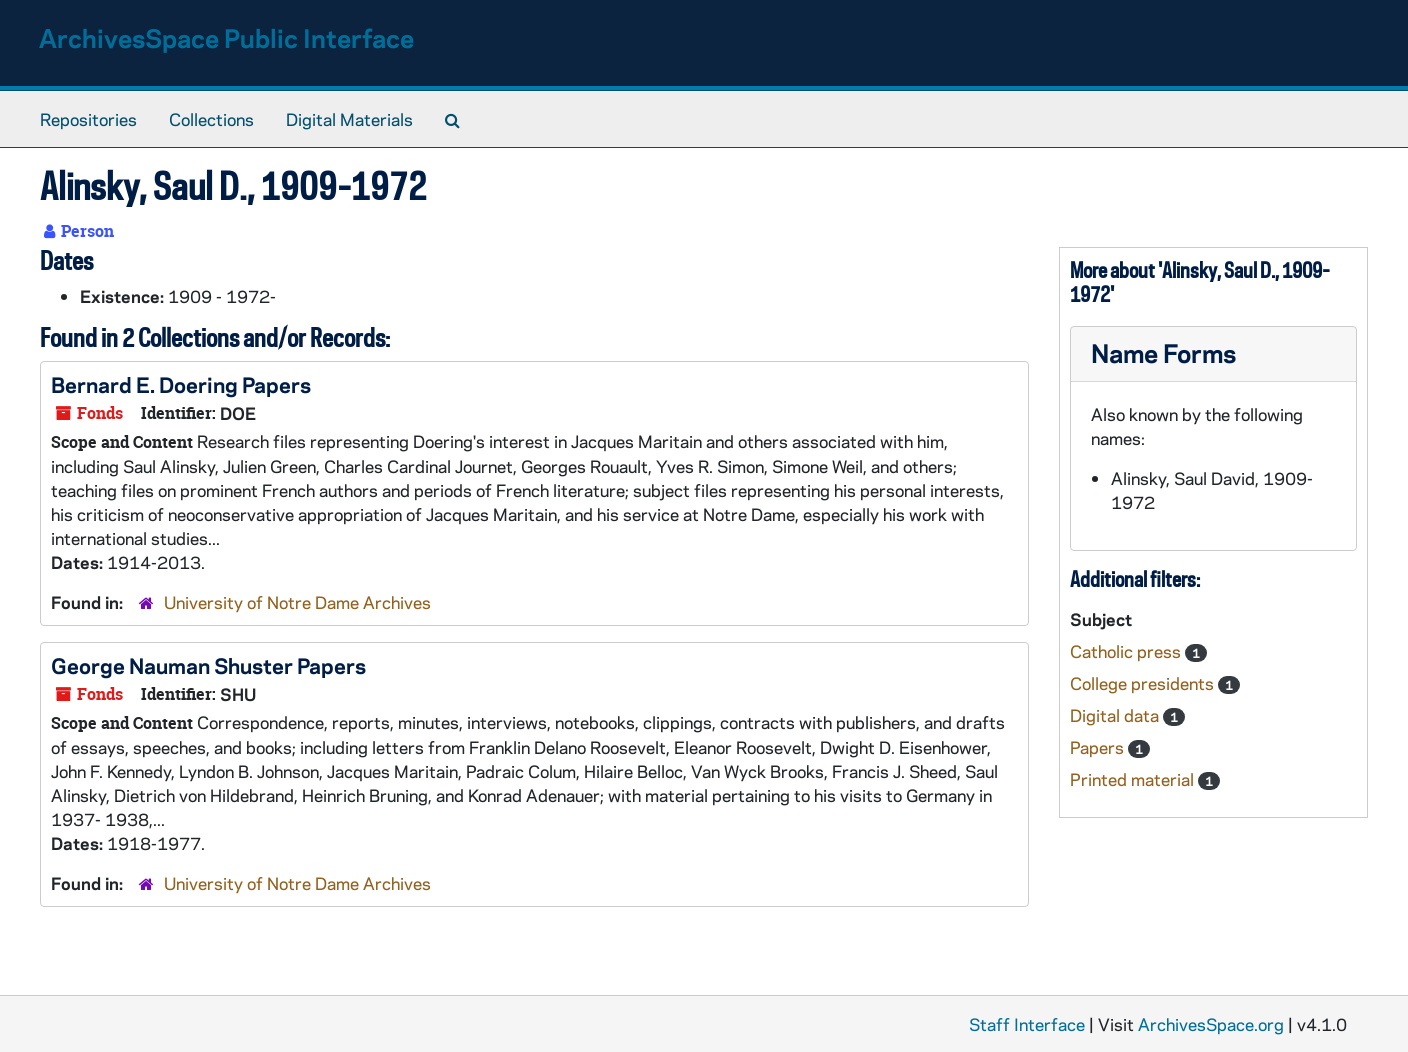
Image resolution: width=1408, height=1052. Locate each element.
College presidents (1144, 683)
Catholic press (1127, 651)
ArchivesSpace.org (1211, 1024)
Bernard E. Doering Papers (181, 384)
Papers (1099, 747)
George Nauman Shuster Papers (208, 665)
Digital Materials (349, 119)
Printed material (1134, 779)
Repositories (88, 119)
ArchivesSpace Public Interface (226, 37)
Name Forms (1163, 352)
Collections (211, 119)
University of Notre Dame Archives (297, 602)
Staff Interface (1027, 1024)
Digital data (1116, 715)
